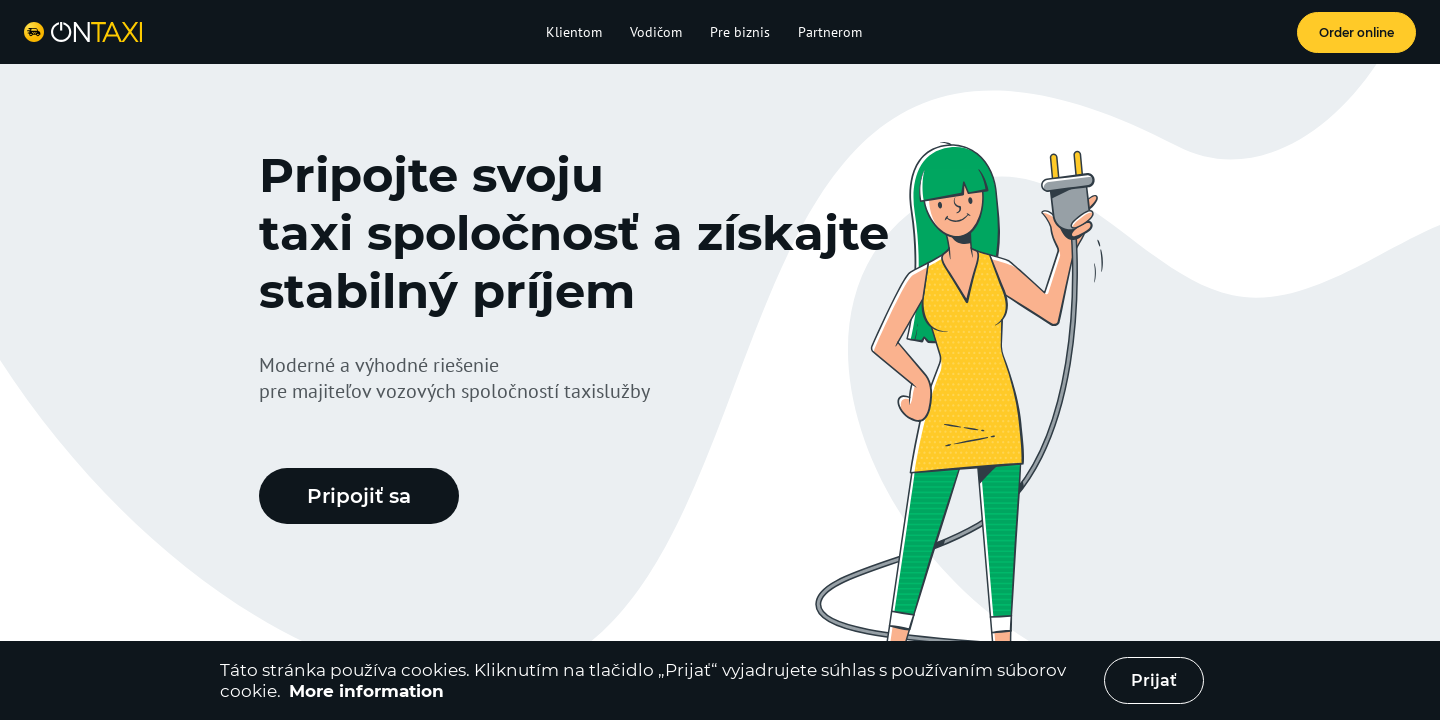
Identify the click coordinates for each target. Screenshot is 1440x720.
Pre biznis (740, 32)
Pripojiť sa (359, 496)
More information (366, 691)
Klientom (574, 32)
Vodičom (656, 32)
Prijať (1154, 680)
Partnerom (830, 32)
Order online (1356, 32)
